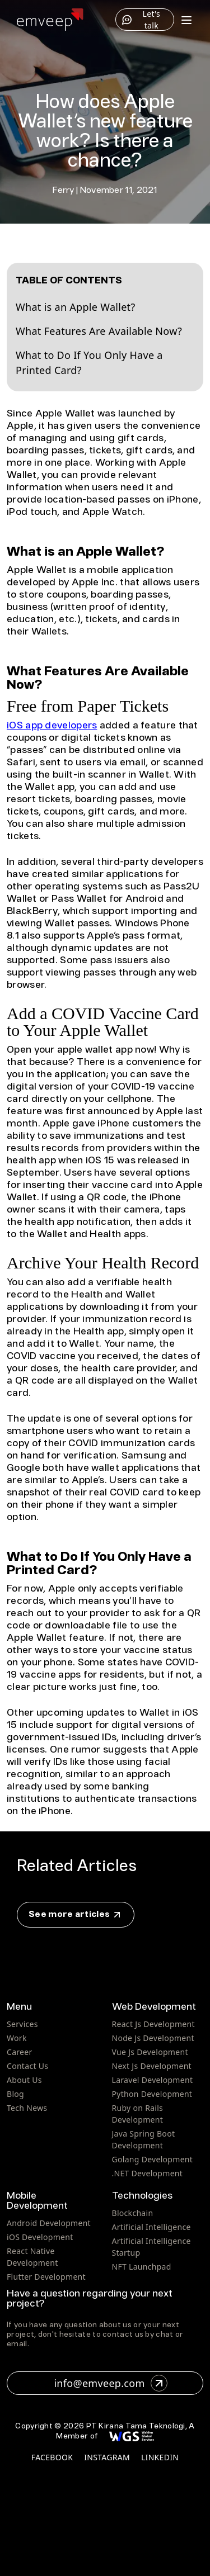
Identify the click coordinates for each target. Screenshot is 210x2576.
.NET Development (147, 2173)
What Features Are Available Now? (99, 331)
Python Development (152, 2094)
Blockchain (132, 2213)
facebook (52, 2457)
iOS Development (40, 2237)
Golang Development (152, 2159)
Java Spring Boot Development (143, 2139)
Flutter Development (46, 2276)
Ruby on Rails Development (138, 2114)
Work (17, 2038)
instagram (107, 2457)
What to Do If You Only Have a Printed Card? (89, 362)
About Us (24, 2080)
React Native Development (32, 2257)
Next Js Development (152, 2066)
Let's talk (141, 19)
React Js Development (153, 2024)
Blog (15, 2094)
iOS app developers (52, 726)
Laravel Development (152, 2080)
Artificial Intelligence (151, 2227)
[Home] (50, 19)
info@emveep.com (110, 2383)
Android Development (49, 2223)
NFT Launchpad (141, 2266)
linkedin (160, 2457)
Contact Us (27, 2066)
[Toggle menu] (186, 19)
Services (22, 2024)
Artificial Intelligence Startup (151, 2247)
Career (19, 2052)
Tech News (27, 2108)
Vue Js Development (150, 2052)
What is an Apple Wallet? (76, 307)
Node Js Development (153, 2038)
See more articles (76, 1914)
